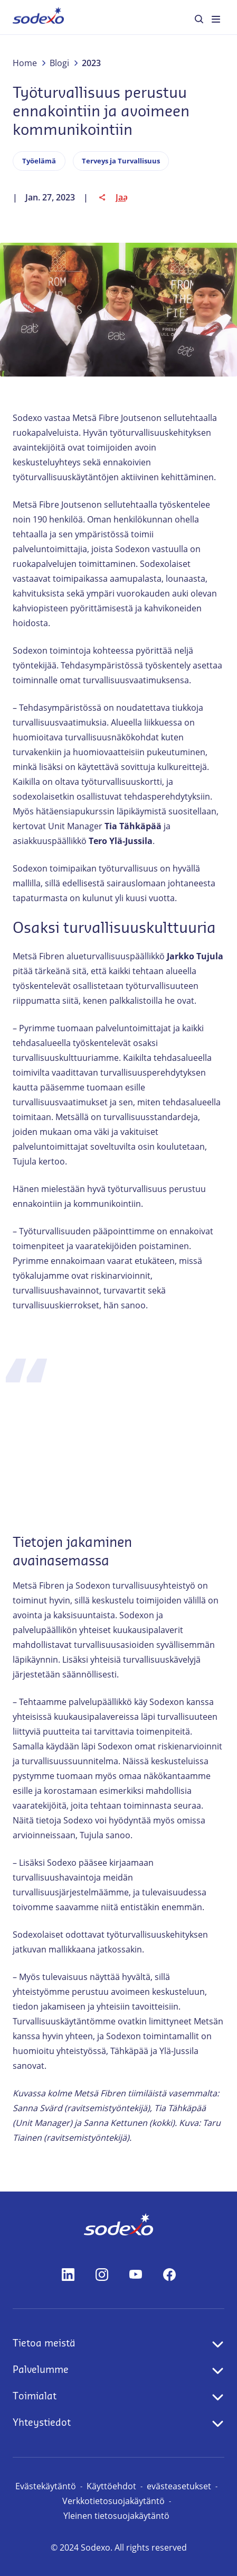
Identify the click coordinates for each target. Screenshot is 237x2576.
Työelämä (39, 161)
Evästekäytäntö (45, 2486)
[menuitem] (38, 17)
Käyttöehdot (111, 2486)
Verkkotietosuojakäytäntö (113, 2501)
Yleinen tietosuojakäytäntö (116, 2516)
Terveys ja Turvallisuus (121, 161)
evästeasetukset (179, 2486)
